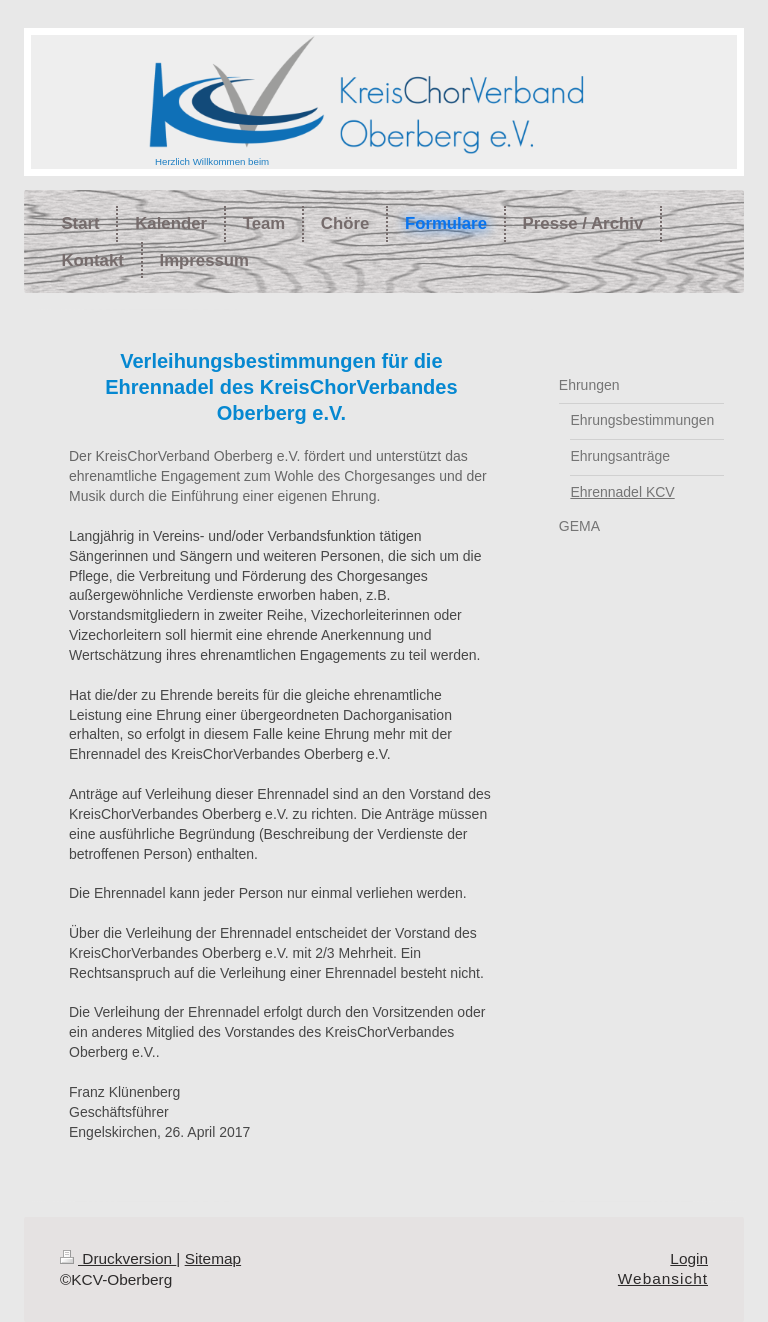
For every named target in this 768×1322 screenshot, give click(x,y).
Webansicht (663, 1278)
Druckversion (118, 1258)
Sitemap (213, 1258)
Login (689, 1258)
